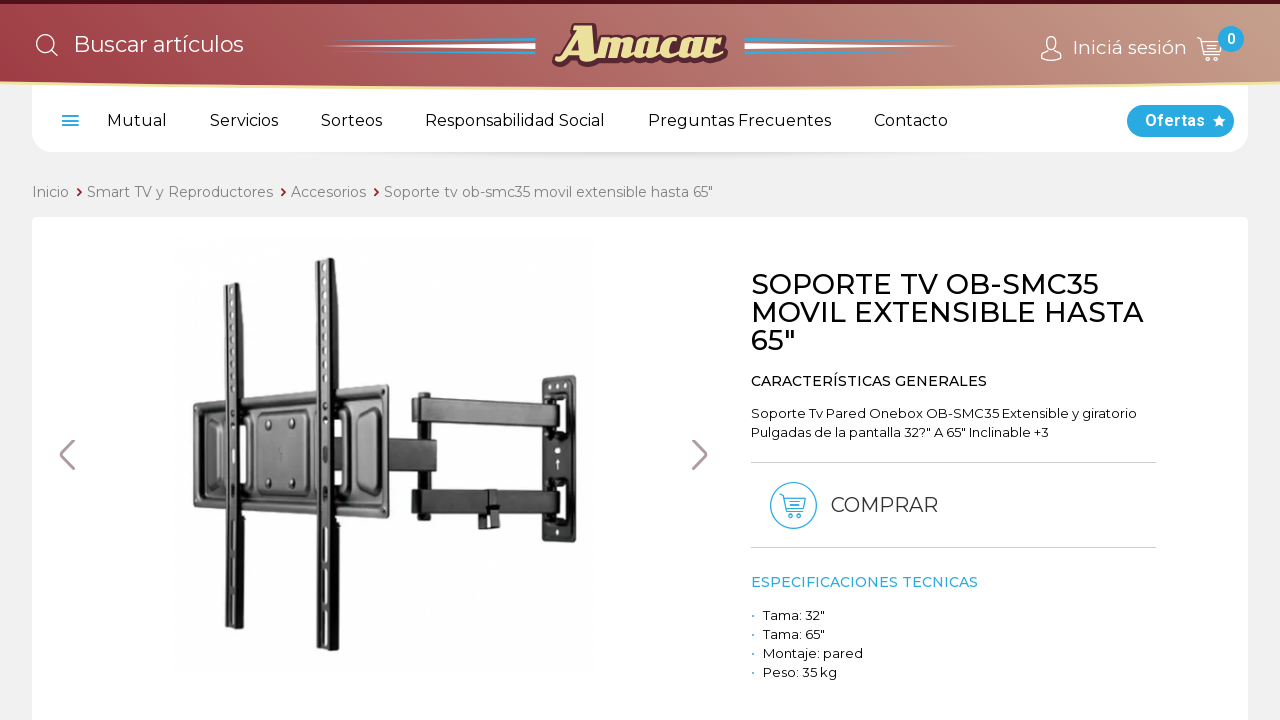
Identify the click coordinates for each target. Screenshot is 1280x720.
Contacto (911, 120)
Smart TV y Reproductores (180, 192)
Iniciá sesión (1110, 49)
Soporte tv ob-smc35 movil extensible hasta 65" (548, 192)
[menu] (67, 121)
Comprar (850, 506)
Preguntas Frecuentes (739, 120)
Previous (67, 455)
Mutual (137, 120)
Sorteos (351, 120)
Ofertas (1175, 120)
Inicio (50, 192)
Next (700, 455)
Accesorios (328, 192)
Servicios (244, 120)
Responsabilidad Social (515, 120)
